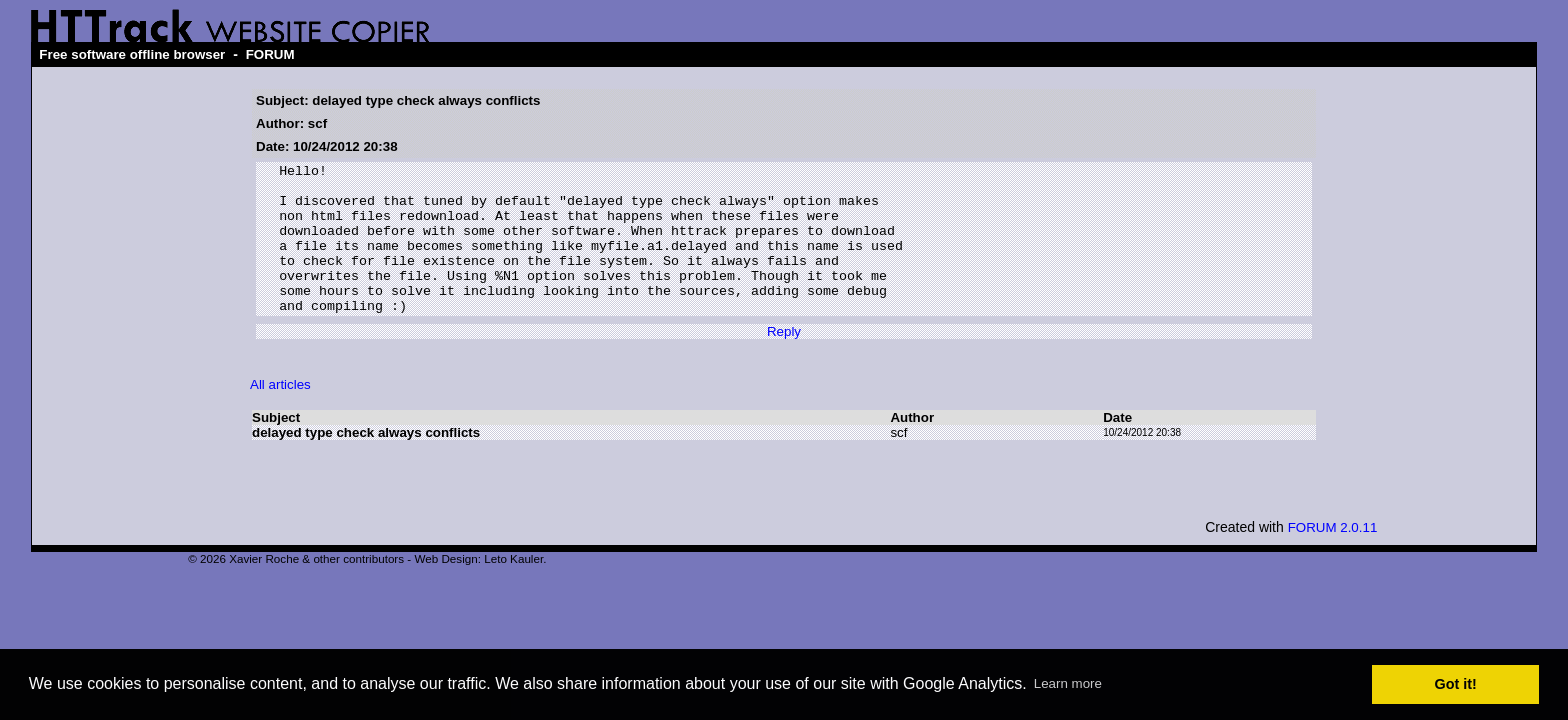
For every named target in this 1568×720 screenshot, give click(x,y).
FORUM (270, 54)
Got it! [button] (1456, 684)
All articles (280, 414)
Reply (784, 361)
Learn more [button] (1068, 683)
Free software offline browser (132, 54)
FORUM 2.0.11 (1333, 557)
